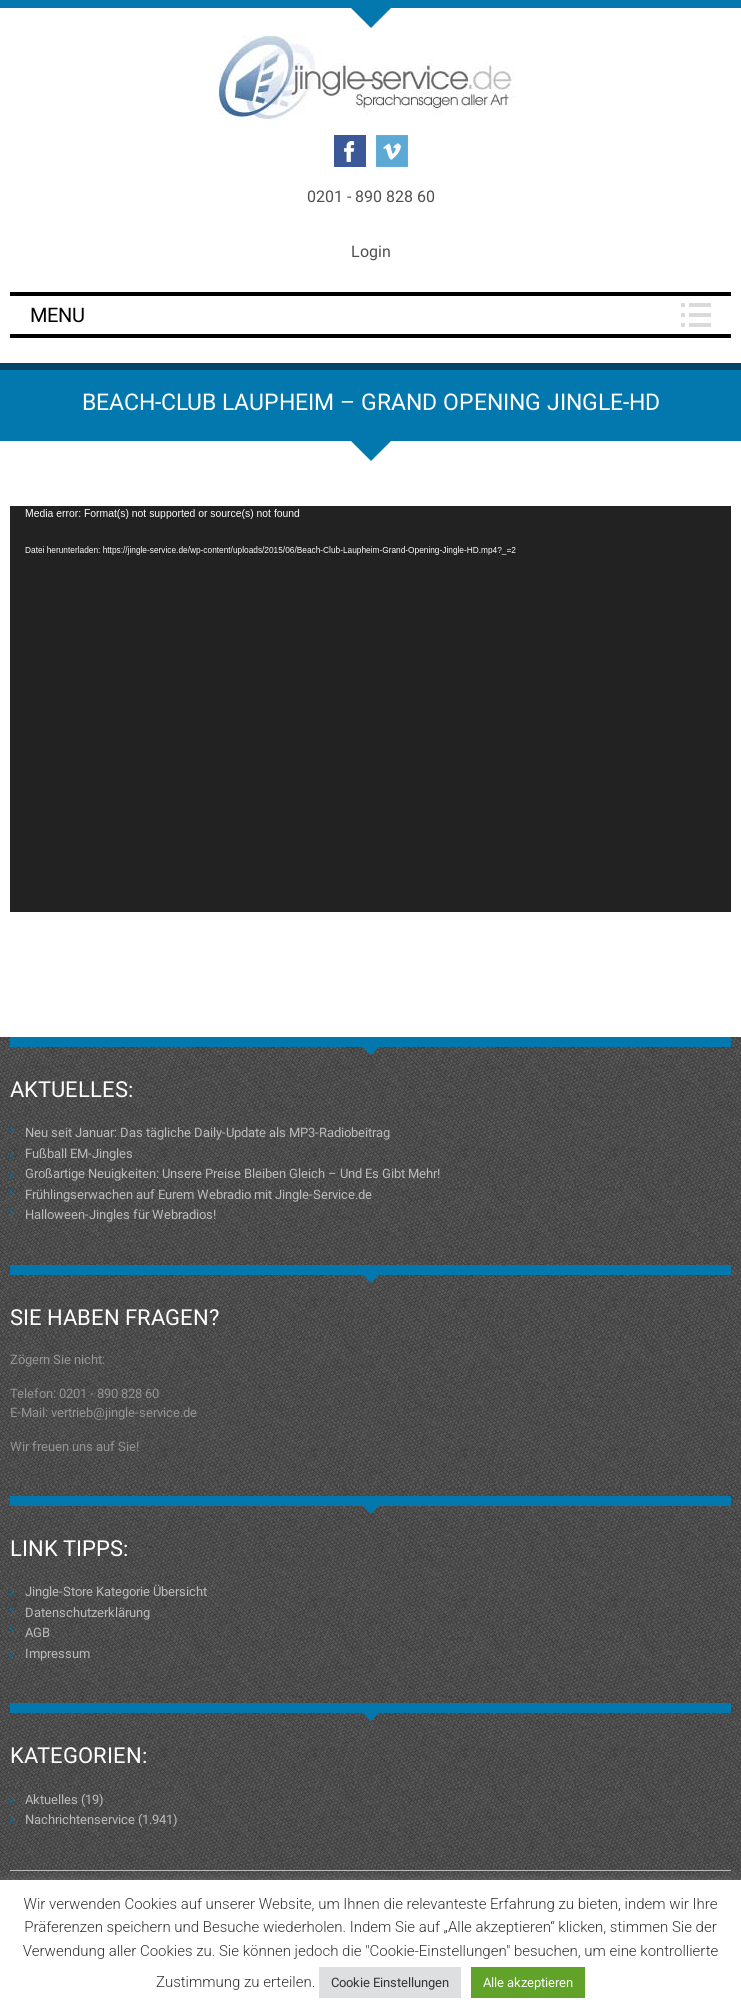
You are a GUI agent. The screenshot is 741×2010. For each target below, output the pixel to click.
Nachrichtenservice (80, 1819)
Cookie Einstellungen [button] (390, 1982)
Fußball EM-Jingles (79, 1153)
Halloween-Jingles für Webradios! (120, 1214)
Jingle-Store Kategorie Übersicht (116, 1591)
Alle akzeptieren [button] (528, 1982)
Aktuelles (51, 1799)
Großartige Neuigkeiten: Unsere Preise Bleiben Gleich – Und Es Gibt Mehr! (232, 1173)
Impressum (57, 1653)
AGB (37, 1632)
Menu (57, 315)
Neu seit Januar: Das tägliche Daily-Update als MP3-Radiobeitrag (207, 1132)
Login (371, 251)
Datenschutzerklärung (87, 1612)
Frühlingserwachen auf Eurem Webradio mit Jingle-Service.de (198, 1194)
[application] (370, 709)
